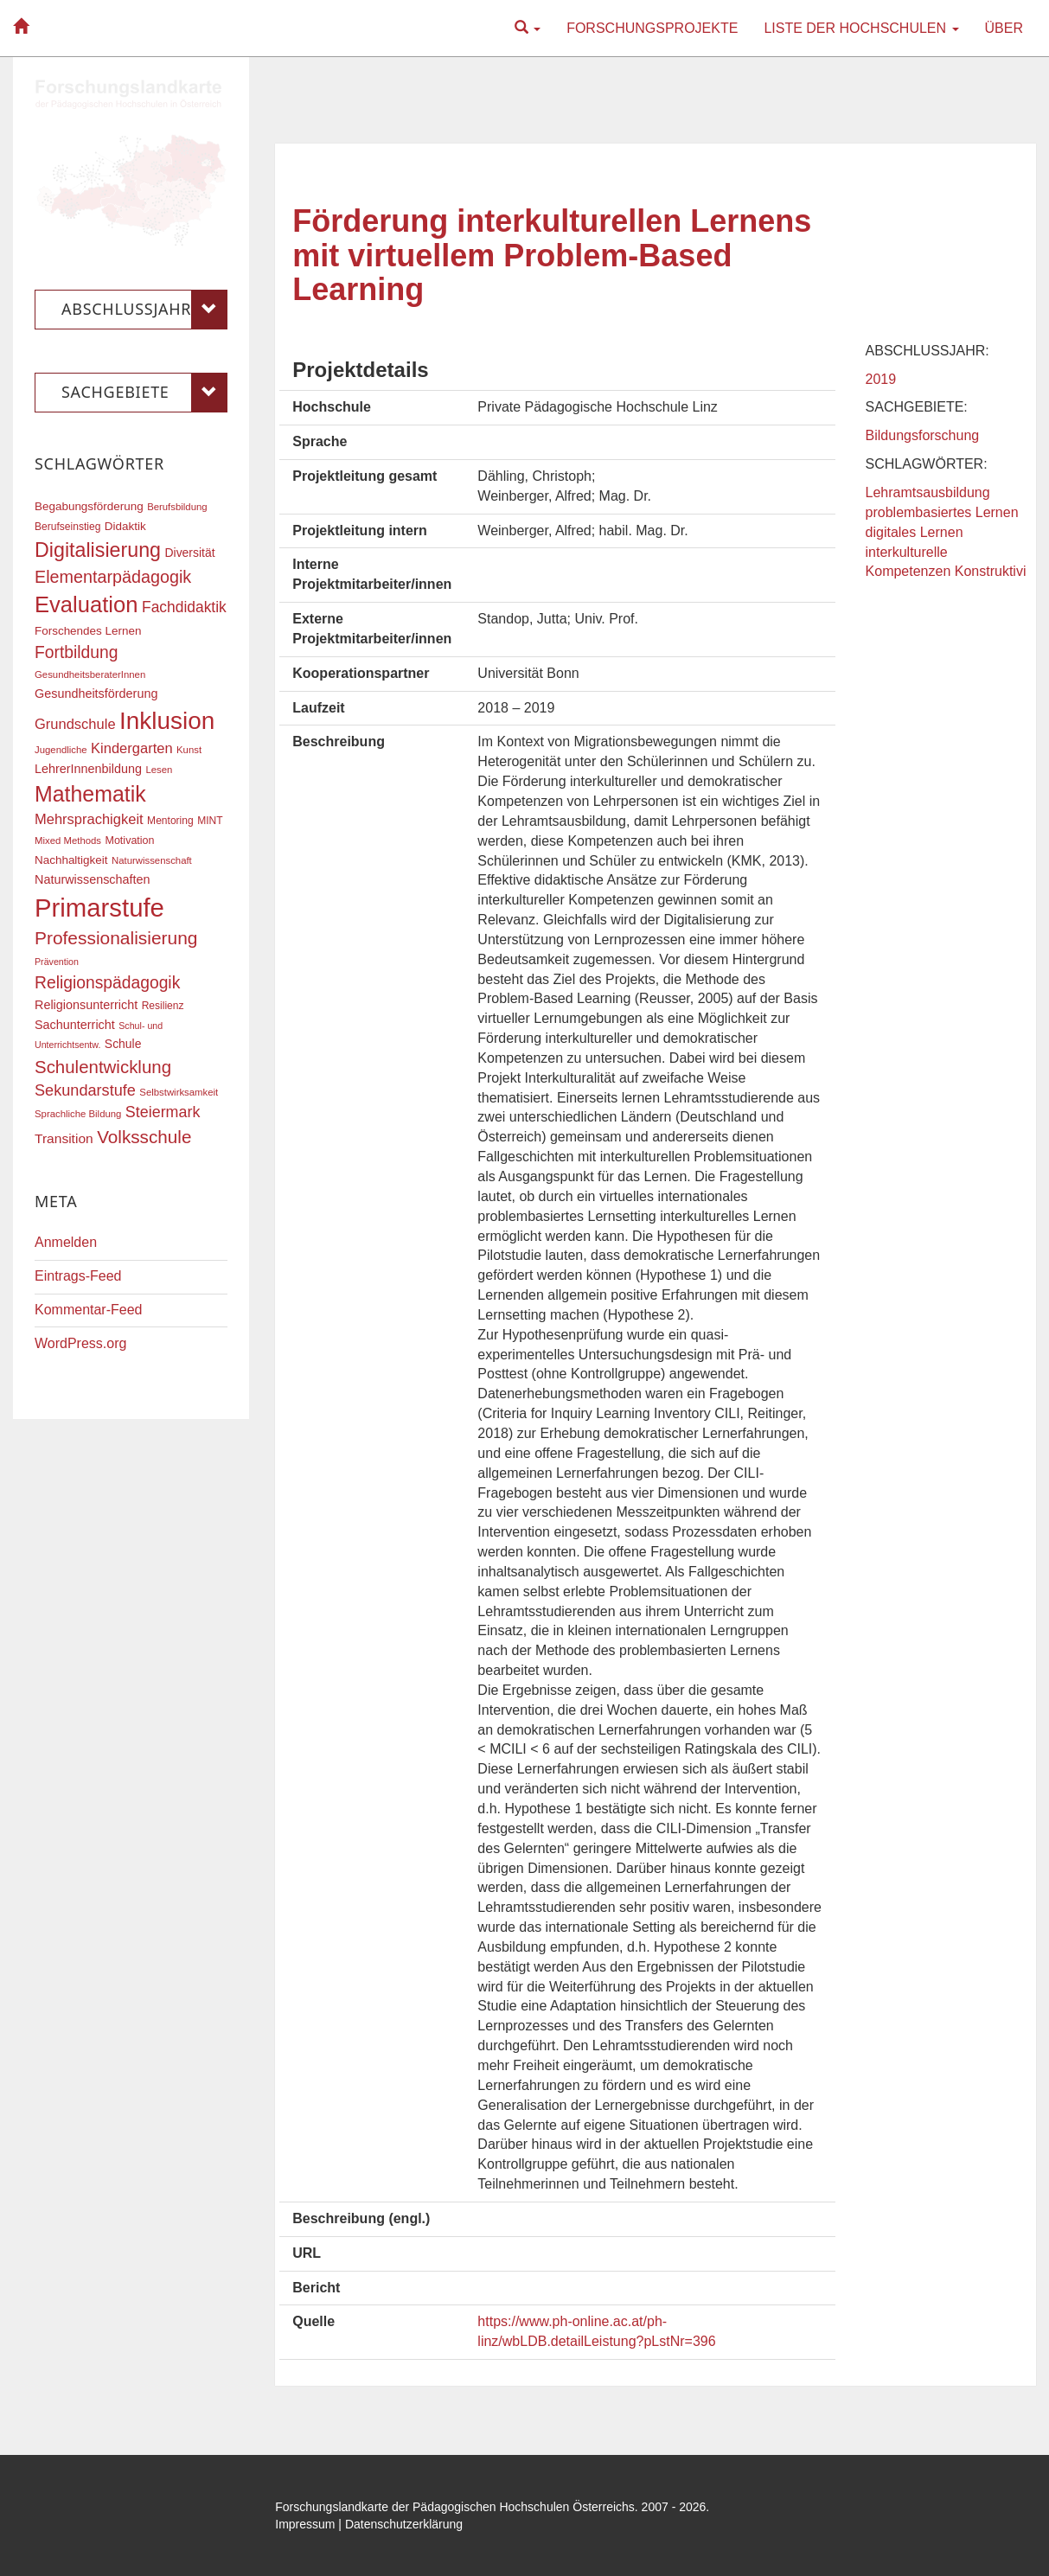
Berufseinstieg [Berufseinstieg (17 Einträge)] (67, 527)
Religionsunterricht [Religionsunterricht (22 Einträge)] (86, 1005)
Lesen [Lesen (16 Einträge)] (158, 769)
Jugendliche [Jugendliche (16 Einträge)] (61, 750)
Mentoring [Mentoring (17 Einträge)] (170, 821)
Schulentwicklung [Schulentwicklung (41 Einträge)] (103, 1067)
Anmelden (66, 1242)
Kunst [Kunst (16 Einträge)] (188, 750)
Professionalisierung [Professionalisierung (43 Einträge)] (116, 938)
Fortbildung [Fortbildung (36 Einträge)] (76, 652)
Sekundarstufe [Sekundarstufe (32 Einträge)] (85, 1090)
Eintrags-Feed (78, 1276)
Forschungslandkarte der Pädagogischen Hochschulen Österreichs (455, 2507)
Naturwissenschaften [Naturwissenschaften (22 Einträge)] (92, 879)
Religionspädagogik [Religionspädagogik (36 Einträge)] (107, 983)
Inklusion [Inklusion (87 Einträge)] (166, 720)
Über (1004, 28)
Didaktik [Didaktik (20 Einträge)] (125, 526)
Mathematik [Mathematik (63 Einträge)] (90, 794)
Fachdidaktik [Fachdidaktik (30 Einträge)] (184, 607)
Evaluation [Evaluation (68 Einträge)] (86, 604)
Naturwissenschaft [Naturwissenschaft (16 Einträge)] (152, 860)
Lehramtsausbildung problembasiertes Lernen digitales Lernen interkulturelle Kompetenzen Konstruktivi (946, 531)
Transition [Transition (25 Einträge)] (64, 1138)
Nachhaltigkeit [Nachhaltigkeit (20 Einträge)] (71, 859)
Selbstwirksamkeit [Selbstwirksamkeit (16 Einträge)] (178, 1092)
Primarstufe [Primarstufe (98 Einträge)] (99, 907)
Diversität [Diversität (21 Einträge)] (189, 552)
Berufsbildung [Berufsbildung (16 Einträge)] (177, 507)
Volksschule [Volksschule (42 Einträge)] (144, 1137)
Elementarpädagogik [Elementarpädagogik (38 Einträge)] (113, 576)
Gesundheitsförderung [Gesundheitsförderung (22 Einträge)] (96, 693)
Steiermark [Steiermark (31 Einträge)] (163, 1112)
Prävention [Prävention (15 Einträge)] (57, 961)
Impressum (305, 2524)
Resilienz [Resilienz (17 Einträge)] (163, 1006)
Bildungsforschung (923, 435)
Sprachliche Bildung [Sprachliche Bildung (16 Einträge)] (78, 1114)
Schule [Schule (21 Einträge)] (123, 1044)
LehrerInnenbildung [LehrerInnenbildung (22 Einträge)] (88, 769)
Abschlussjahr (144, 309)
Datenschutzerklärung (404, 2524)
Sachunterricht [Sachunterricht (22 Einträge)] (75, 1025)
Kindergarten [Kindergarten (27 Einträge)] (131, 748)
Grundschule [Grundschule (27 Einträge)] (75, 724)
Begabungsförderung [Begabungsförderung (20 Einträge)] (89, 506)
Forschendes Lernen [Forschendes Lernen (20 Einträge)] (88, 630)
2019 (881, 379)
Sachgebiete (144, 392)
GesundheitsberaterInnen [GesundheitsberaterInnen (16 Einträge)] (90, 674)
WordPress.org (80, 1343)
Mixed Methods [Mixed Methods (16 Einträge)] (68, 840)
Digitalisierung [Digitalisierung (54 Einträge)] (98, 550)
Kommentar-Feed (89, 1309)
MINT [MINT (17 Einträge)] (209, 821)
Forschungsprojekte (652, 28)
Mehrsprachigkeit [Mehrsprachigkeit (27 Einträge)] (89, 819)
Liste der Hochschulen (861, 28)
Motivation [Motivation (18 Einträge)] (129, 840)
